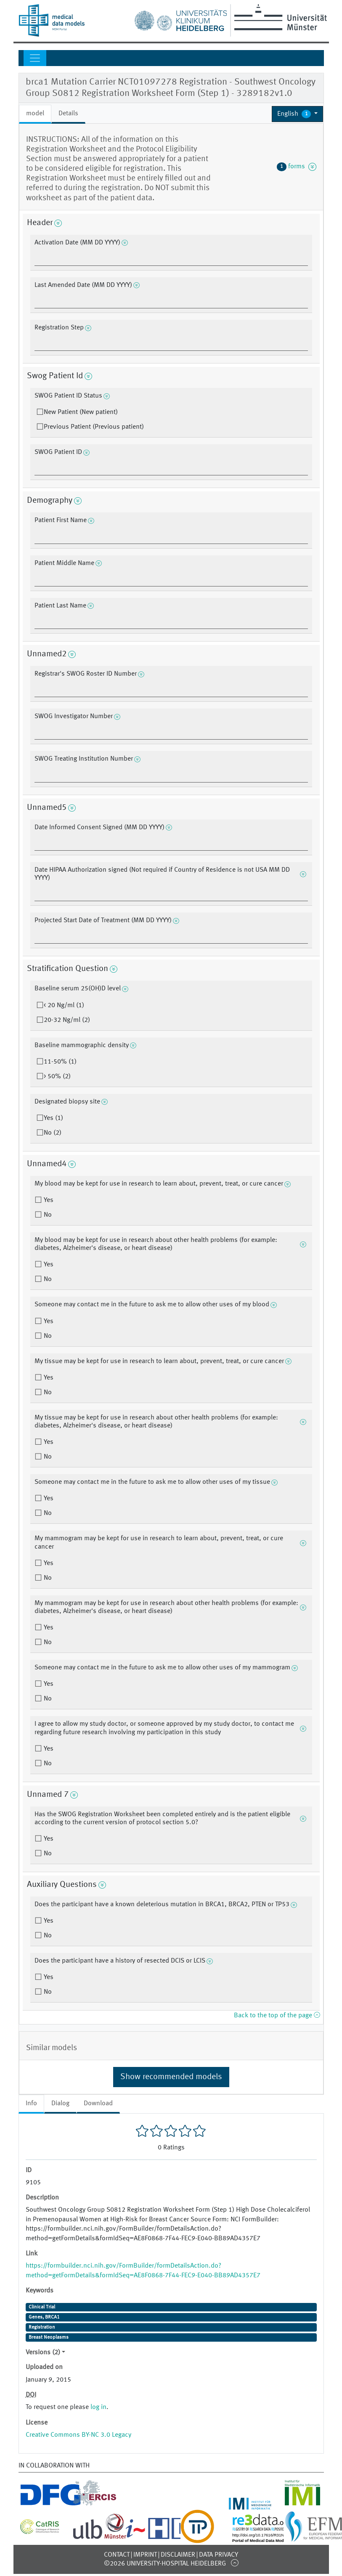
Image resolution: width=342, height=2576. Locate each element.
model (35, 113)
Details (68, 113)
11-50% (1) (60, 1062)
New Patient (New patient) (81, 412)
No (47, 1215)
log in (98, 2407)
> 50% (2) (57, 1076)
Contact (117, 2555)
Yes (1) (53, 1118)
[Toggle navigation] (35, 58)
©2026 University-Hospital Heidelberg (165, 2563)
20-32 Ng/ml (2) (67, 1020)
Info (31, 2103)
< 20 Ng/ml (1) (64, 1005)
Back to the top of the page (277, 2015)
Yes (47, 1200)
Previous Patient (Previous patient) (94, 427)
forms (296, 166)
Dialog (60, 2103)
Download (98, 2103)
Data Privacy (218, 2555)
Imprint (145, 2555)
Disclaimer (178, 2555)
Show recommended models (171, 2077)
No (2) (52, 1133)
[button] (297, 114)
